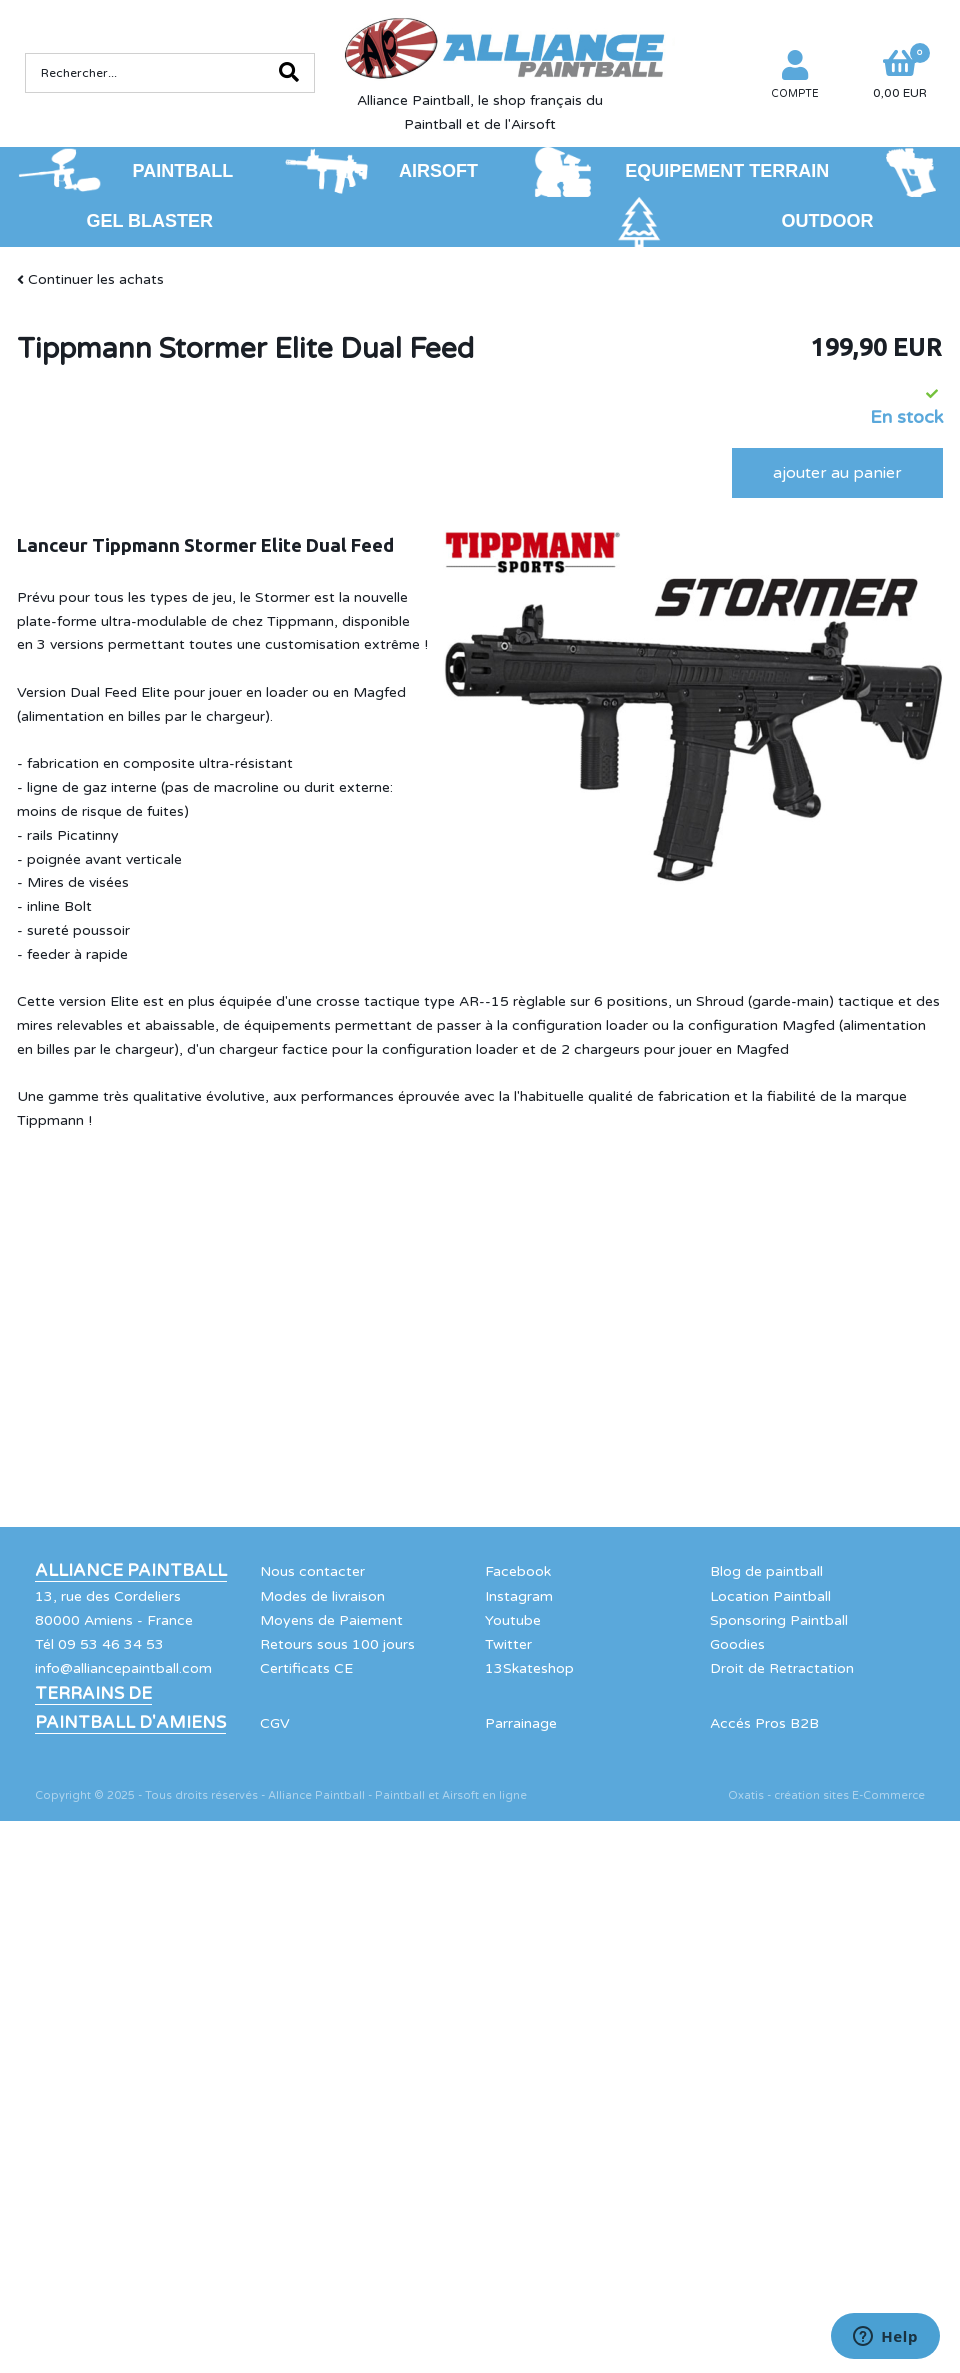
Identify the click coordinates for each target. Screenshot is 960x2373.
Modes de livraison (322, 1596)
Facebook (518, 1571)
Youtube (513, 1620)
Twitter (508, 1644)
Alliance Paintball (131, 1571)
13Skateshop (529, 1668)
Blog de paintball (766, 1571)
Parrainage (521, 1723)
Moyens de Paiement (331, 1620)
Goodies (737, 1644)
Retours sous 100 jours (337, 1644)
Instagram (519, 1596)
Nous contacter (312, 1571)
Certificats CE (306, 1668)
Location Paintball (770, 1596)
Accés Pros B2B (764, 1723)
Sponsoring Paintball (779, 1620)
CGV (275, 1723)
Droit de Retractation (782, 1668)
